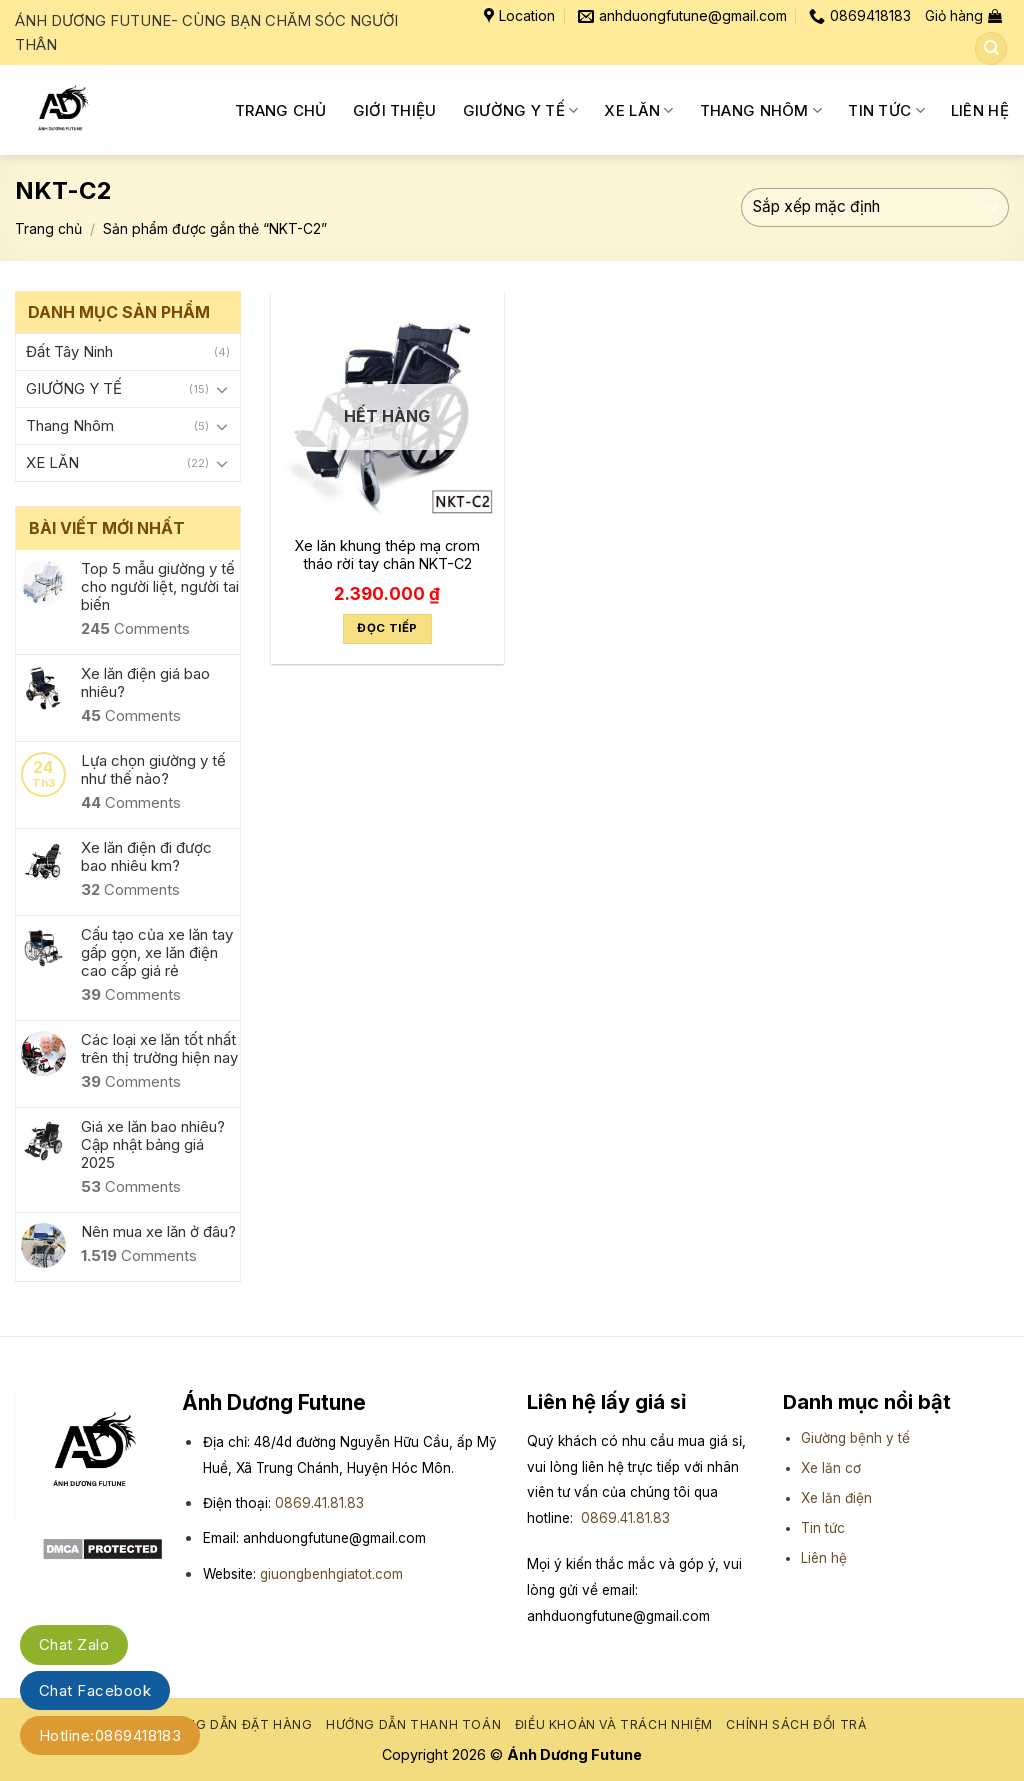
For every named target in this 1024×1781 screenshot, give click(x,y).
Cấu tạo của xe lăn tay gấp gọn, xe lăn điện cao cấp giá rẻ (157, 953)
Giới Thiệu (395, 110)
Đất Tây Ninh (69, 351)
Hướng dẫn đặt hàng (235, 1724)
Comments (135, 629)
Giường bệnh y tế (855, 1438)
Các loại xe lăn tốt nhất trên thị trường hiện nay (159, 1049)
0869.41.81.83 (319, 1503)
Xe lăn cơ (831, 1468)
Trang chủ (281, 110)
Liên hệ (824, 1558)
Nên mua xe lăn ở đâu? (158, 1232)
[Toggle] (222, 389)
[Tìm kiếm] (991, 48)
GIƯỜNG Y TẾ (521, 110)
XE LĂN (638, 110)
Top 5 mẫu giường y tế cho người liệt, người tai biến (160, 587)
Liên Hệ (980, 110)
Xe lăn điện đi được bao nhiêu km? (146, 857)
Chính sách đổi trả (796, 1724)
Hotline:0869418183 (110, 1735)
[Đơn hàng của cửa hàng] (875, 207)
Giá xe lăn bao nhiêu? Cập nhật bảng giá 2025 (153, 1145)
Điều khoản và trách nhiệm (614, 1724)
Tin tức (886, 110)
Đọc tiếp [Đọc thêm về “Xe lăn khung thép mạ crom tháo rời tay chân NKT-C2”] (387, 628)
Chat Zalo (74, 1644)
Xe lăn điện (836, 1498)
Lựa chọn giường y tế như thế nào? (153, 770)
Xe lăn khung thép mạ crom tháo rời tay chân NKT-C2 (387, 555)
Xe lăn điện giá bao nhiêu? (145, 683)
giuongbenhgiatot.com (331, 1574)
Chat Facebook (95, 1690)
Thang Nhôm (761, 110)
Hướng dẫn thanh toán (413, 1724)
